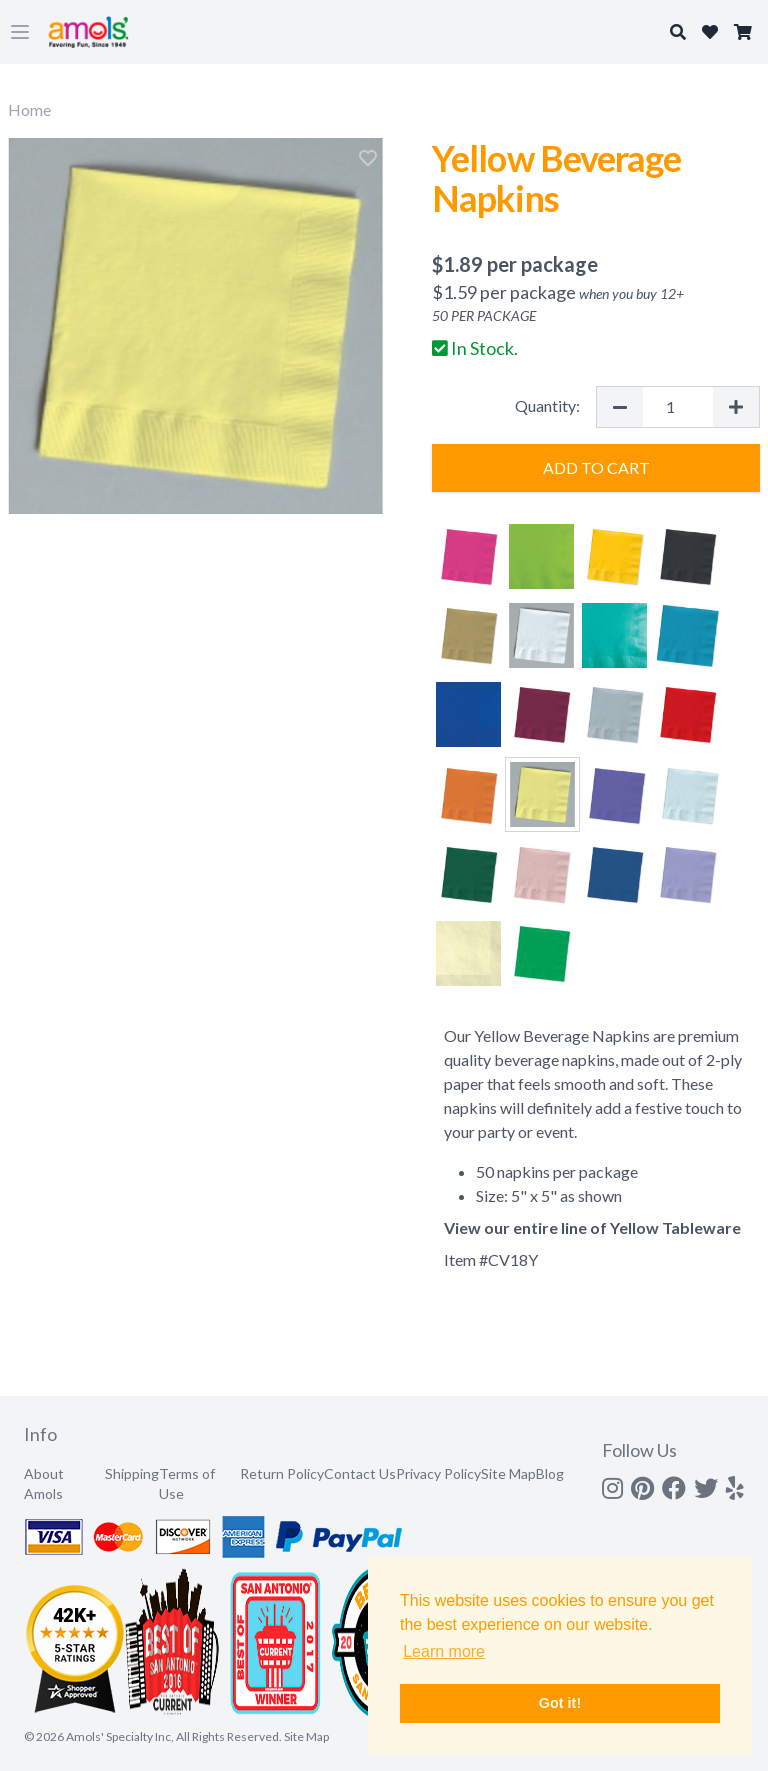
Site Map (508, 1473)
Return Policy (282, 1473)
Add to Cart (596, 467)
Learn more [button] (444, 1651)
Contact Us (360, 1473)
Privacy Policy (438, 1473)
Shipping (132, 1473)
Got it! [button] (560, 1703)
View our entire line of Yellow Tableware (592, 1227)
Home (29, 109)
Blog (550, 1473)
